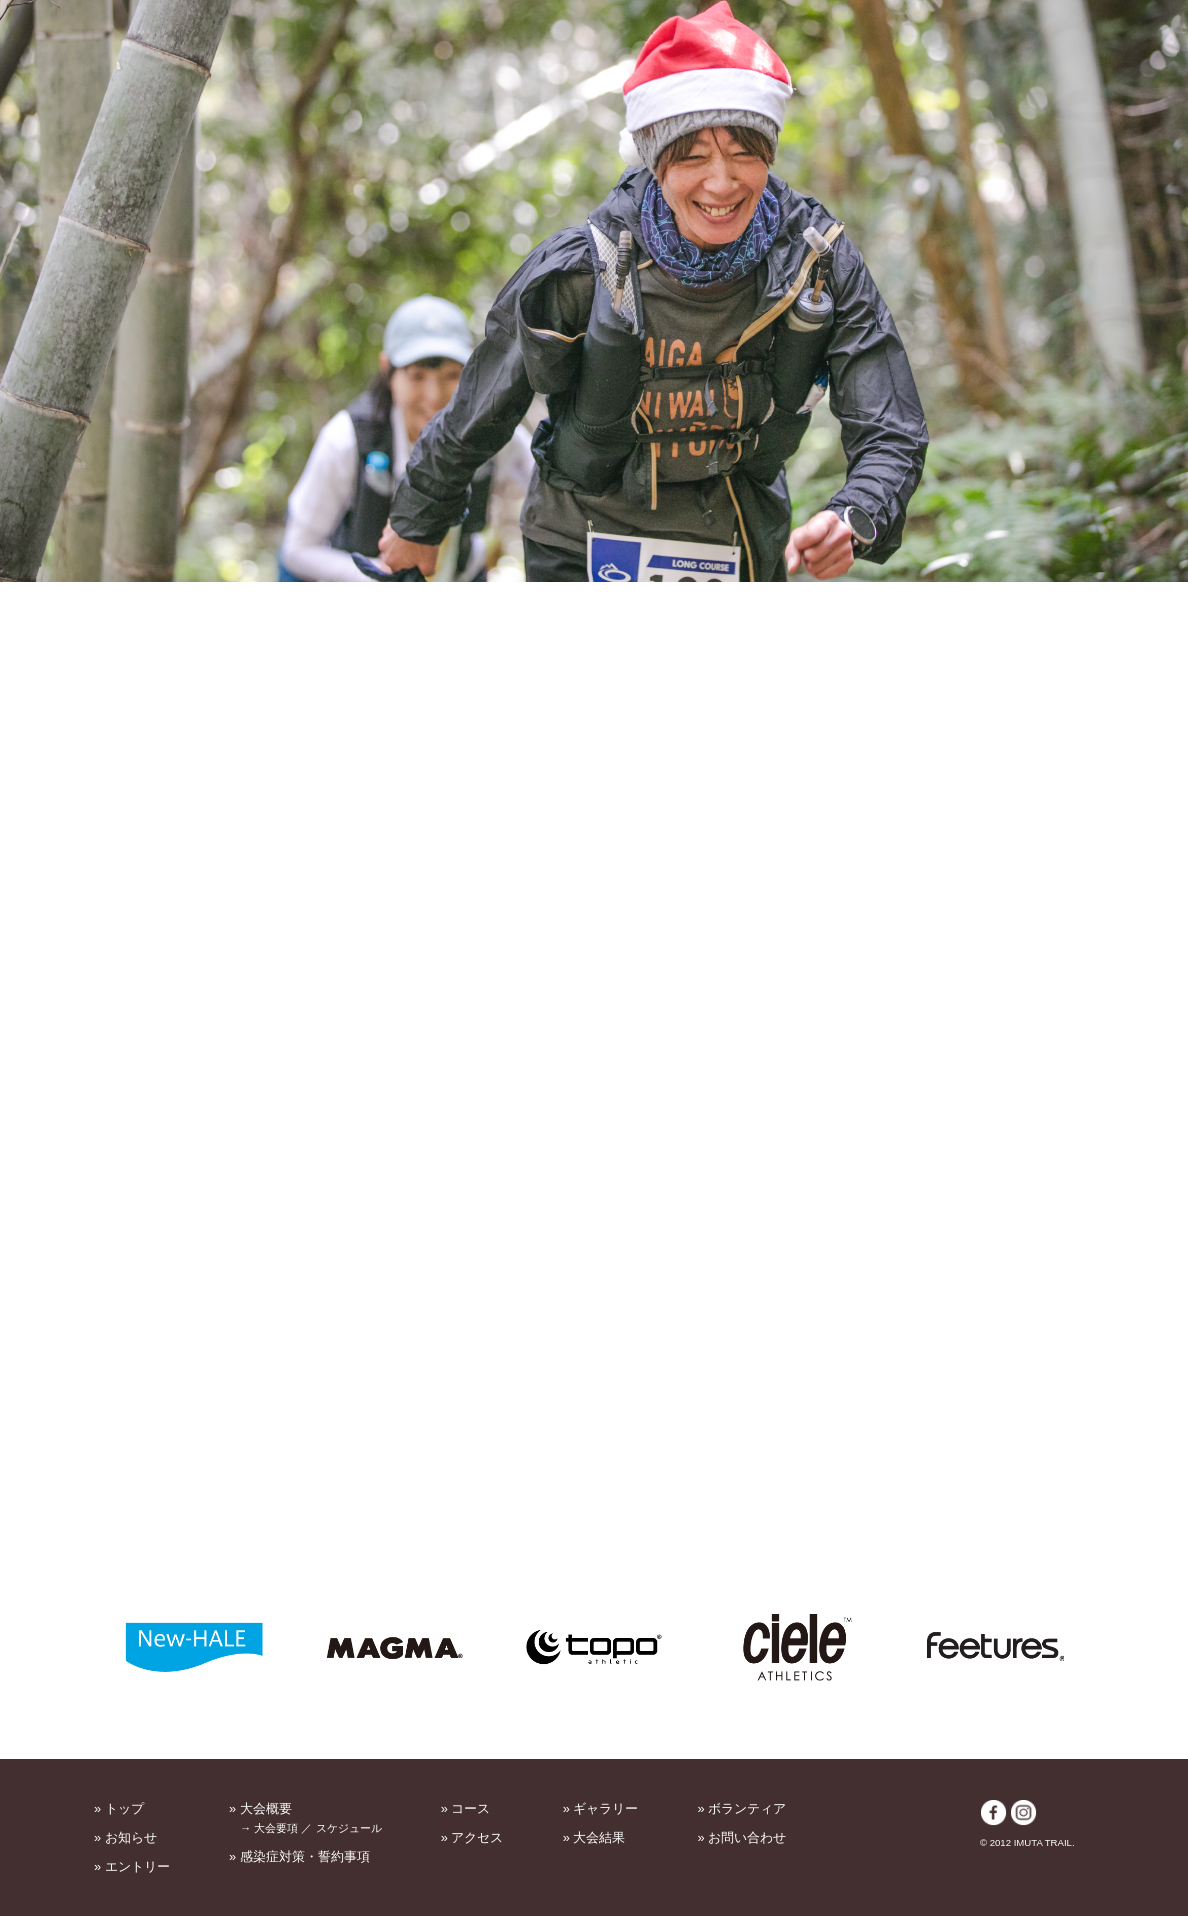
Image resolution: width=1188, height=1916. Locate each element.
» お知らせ (125, 1837)
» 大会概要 (260, 1808)
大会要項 (276, 1828)
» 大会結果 (594, 1837)
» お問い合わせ (742, 1837)
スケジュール (349, 1828)
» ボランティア (742, 1808)
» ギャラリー (601, 1808)
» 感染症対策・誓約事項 (299, 1856)
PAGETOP (1074, 1745)
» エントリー (132, 1866)
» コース (466, 1808)
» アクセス (472, 1837)
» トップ (119, 1808)
